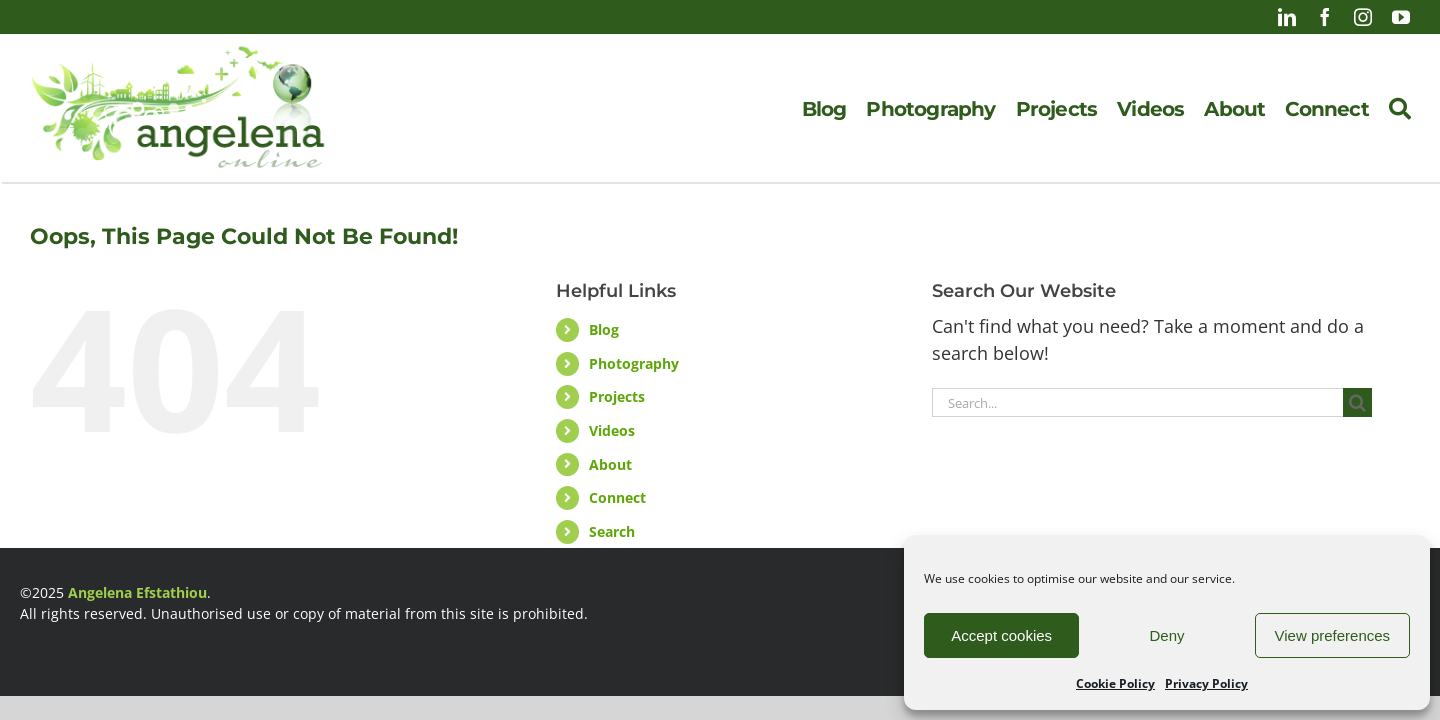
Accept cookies (1001, 635)
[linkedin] (1287, 17)
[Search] (1399, 109)
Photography (634, 363)
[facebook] (1325, 17)
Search (612, 531)
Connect (617, 497)
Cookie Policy (1115, 683)
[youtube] (1401, 17)
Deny (1166, 635)
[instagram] (1363, 17)
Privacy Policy (1206, 683)
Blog (604, 329)
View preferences (1333, 635)
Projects (617, 396)
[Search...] (1137, 402)
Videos (612, 430)
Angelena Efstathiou (137, 592)
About (610, 464)
